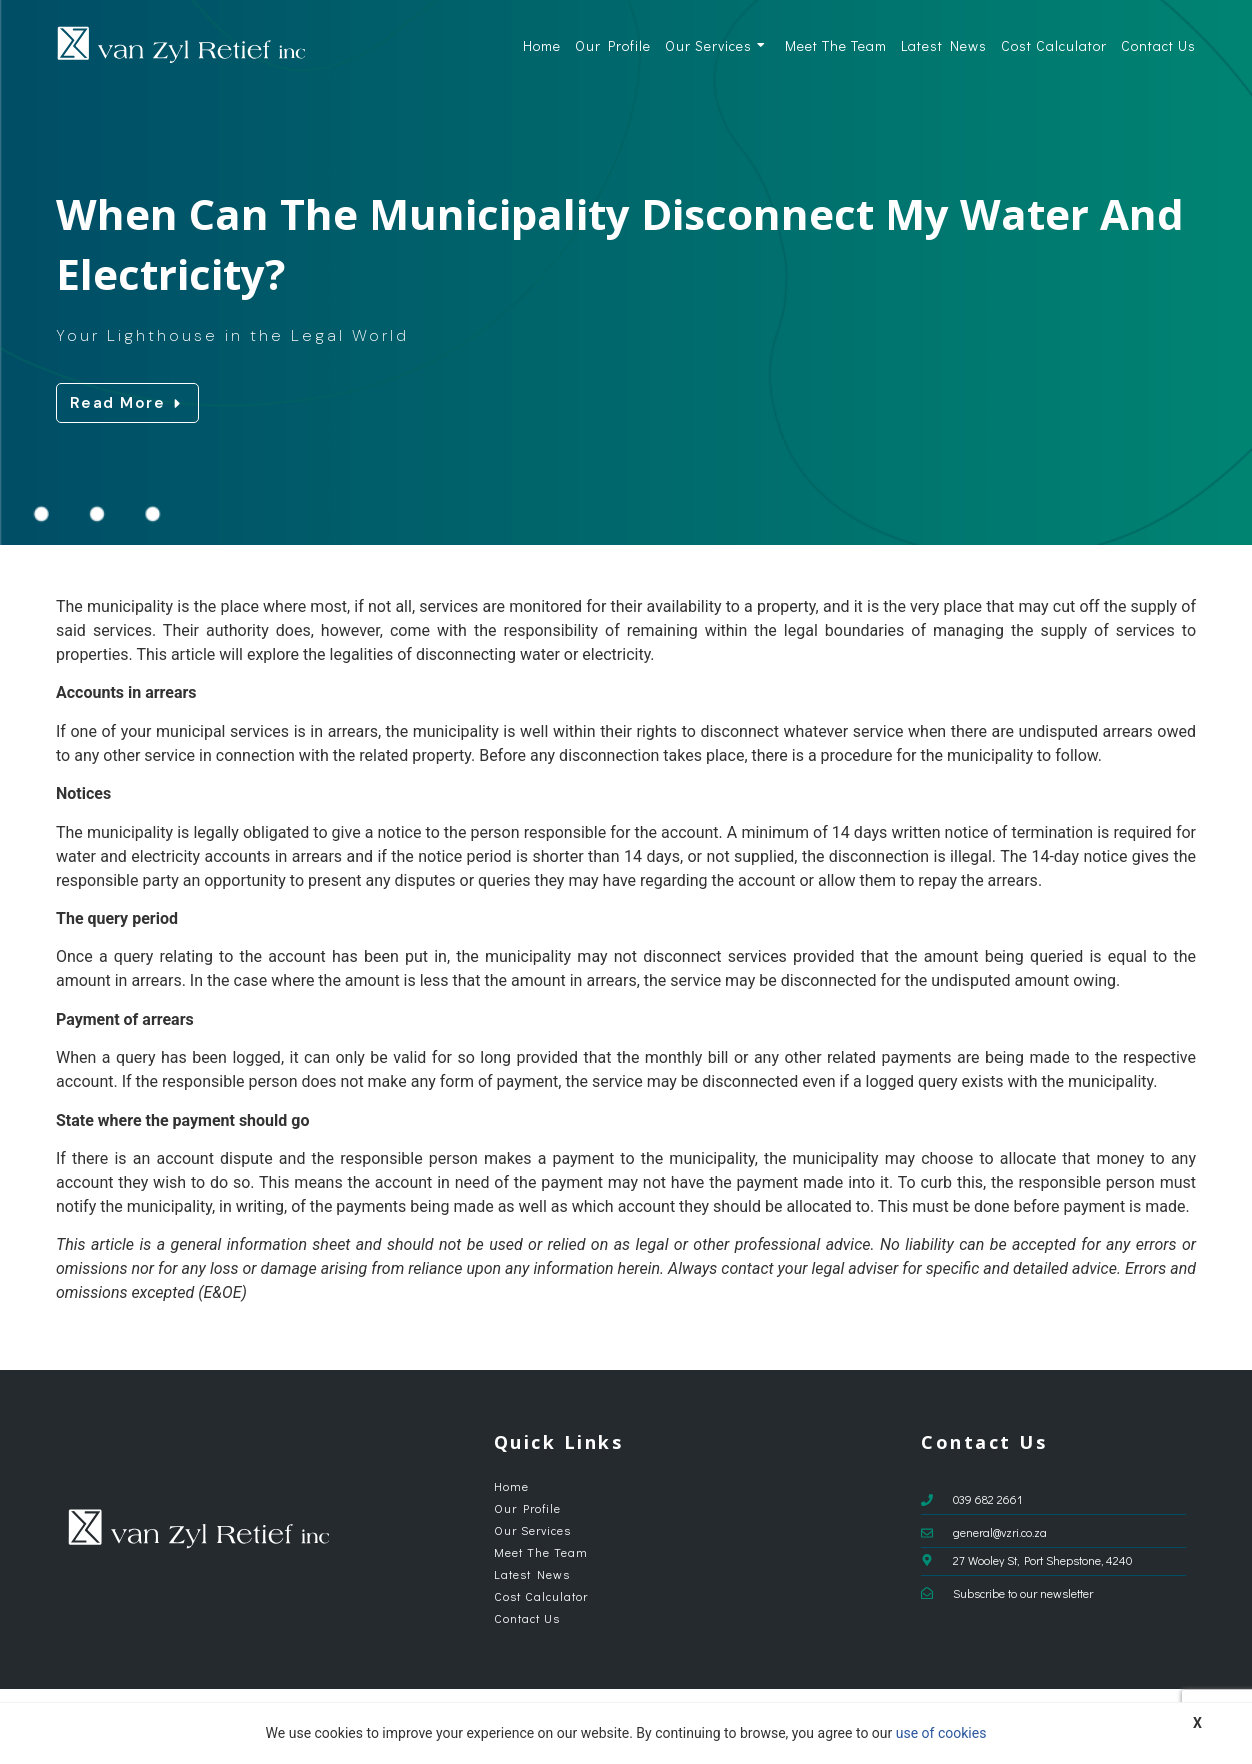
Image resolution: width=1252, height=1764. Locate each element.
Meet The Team (836, 45)
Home (542, 45)
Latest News (944, 45)
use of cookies (941, 1733)
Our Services (715, 45)
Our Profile (613, 45)
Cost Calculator (1054, 45)
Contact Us (1158, 45)
